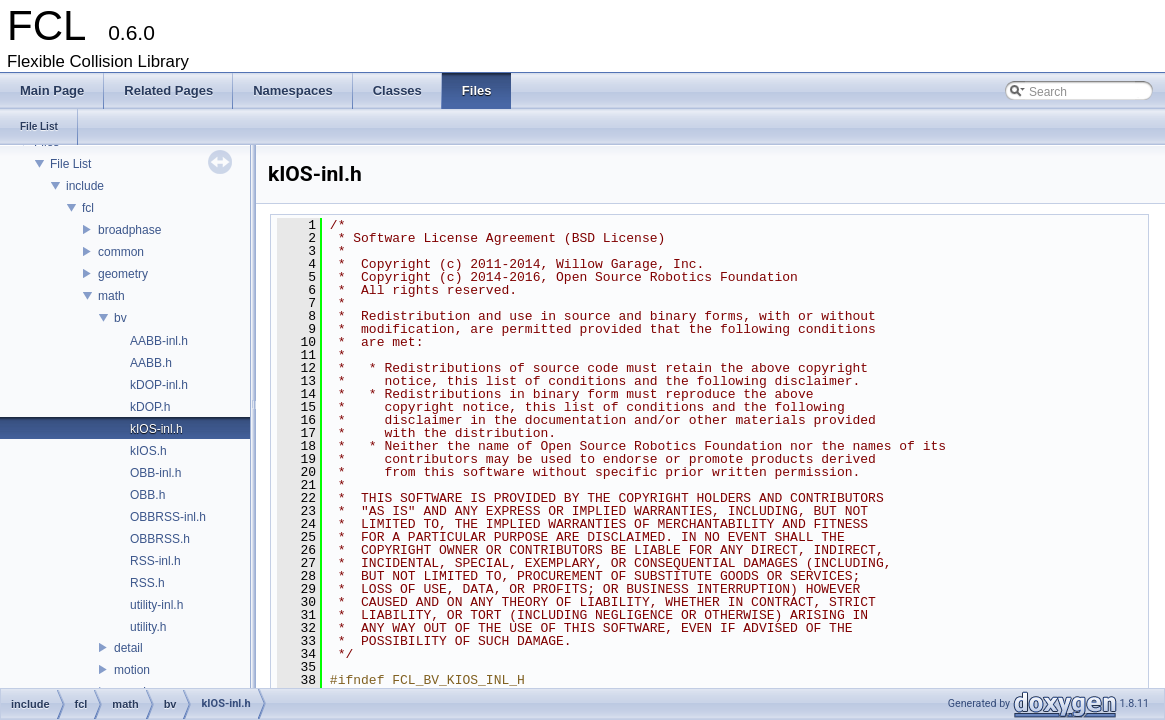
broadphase (129, 230)
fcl (88, 208)
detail (128, 648)
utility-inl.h (156, 605)
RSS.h (147, 583)
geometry (123, 274)
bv (120, 318)
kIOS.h (148, 451)
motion (132, 670)
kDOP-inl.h (159, 385)
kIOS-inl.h (156, 429)
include (85, 186)
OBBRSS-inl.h (168, 517)
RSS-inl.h (155, 561)
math (111, 296)
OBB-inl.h (155, 473)
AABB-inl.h (159, 341)
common (121, 252)
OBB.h (147, 495)
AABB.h (151, 363)
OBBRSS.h (160, 539)
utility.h (148, 627)
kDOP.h (150, 407)
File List (70, 164)
